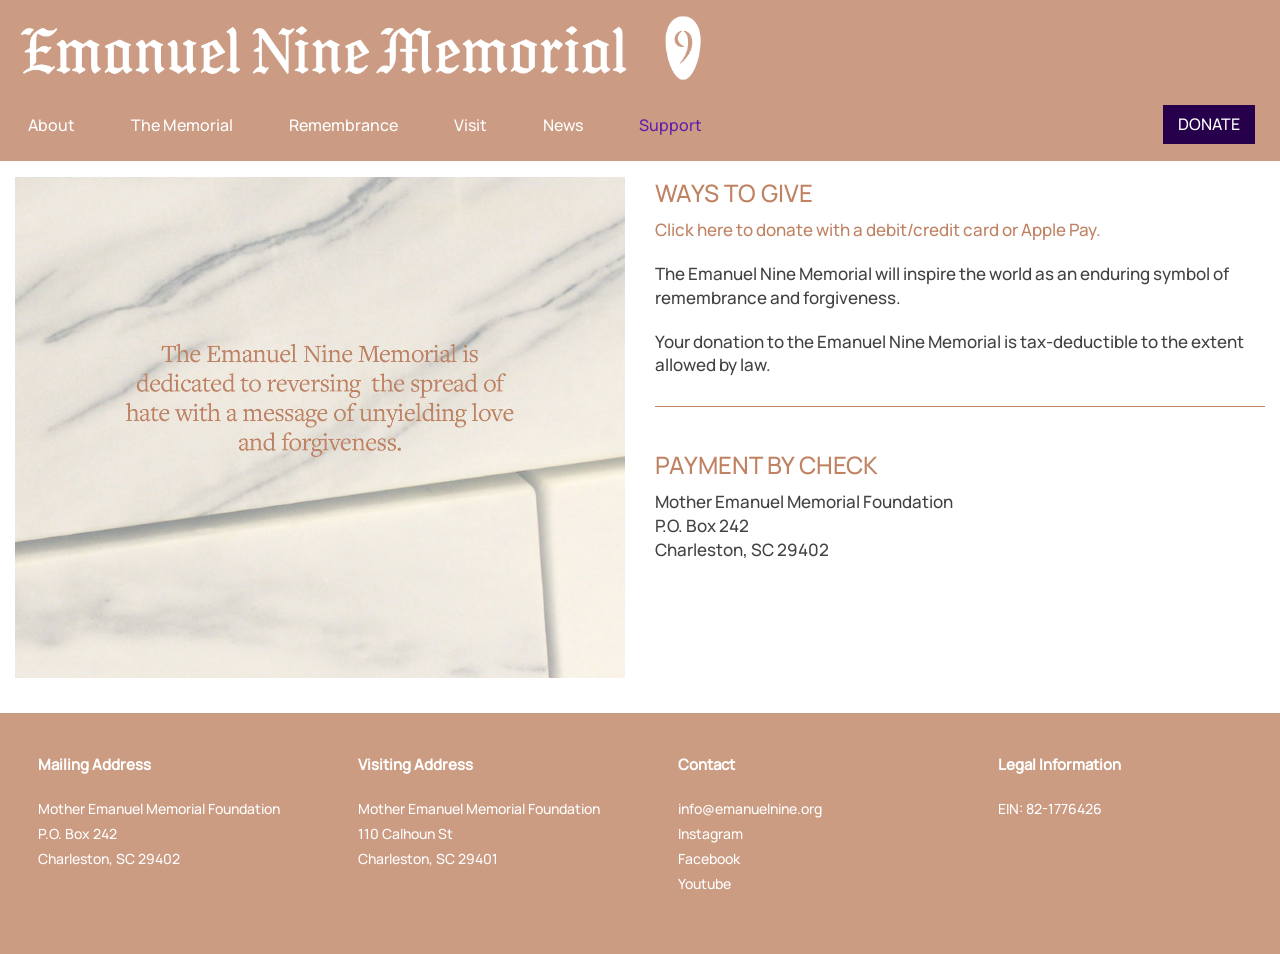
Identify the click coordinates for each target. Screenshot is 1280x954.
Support (670, 125)
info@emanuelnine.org (750, 808)
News (563, 125)
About (51, 125)
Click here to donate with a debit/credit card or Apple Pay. (878, 229)
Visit (470, 125)
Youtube (704, 883)
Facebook (709, 858)
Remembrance (343, 125)
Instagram (710, 833)
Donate (1209, 124)
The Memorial (182, 125)
